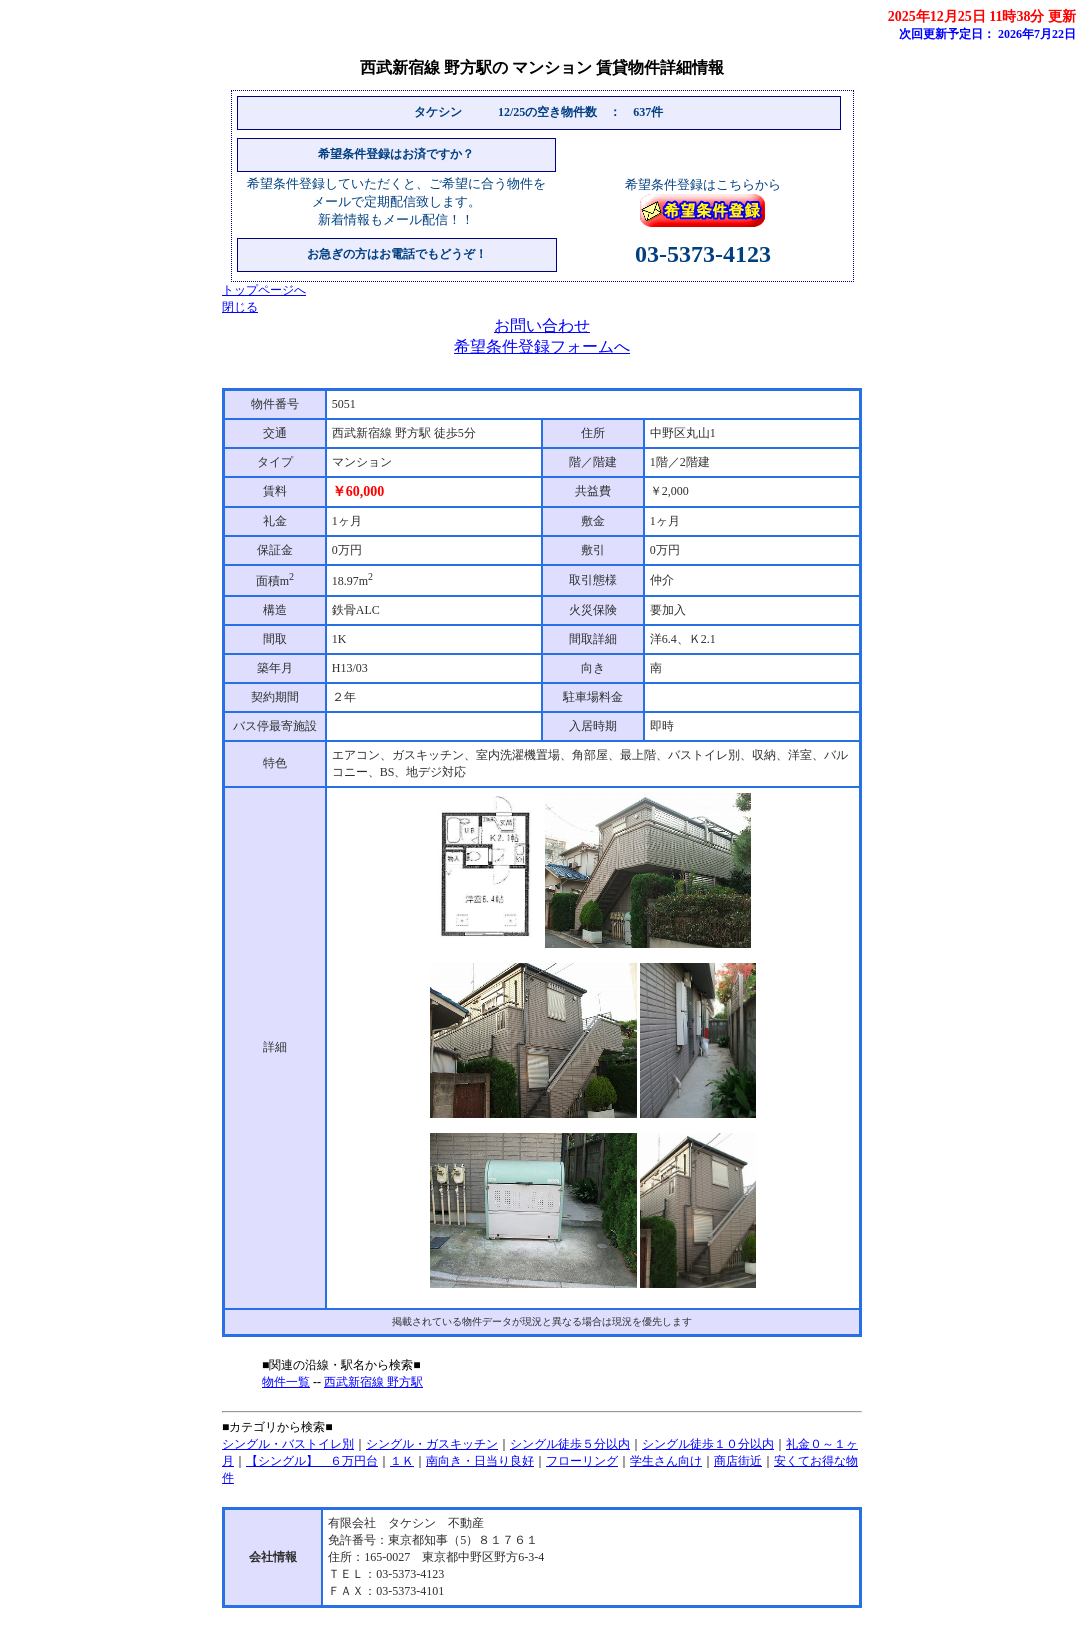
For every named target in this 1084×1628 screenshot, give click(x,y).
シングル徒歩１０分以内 (708, 1444)
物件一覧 (286, 1382)
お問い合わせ (542, 325)
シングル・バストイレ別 (288, 1444)
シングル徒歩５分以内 (570, 1444)
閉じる (240, 307)
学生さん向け (666, 1461)
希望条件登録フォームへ (542, 346)
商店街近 (738, 1461)
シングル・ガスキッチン (432, 1444)
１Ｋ (402, 1461)
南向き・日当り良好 (480, 1461)
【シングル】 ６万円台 (312, 1461)
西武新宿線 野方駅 (373, 1382)
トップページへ (264, 290)
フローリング (582, 1461)
